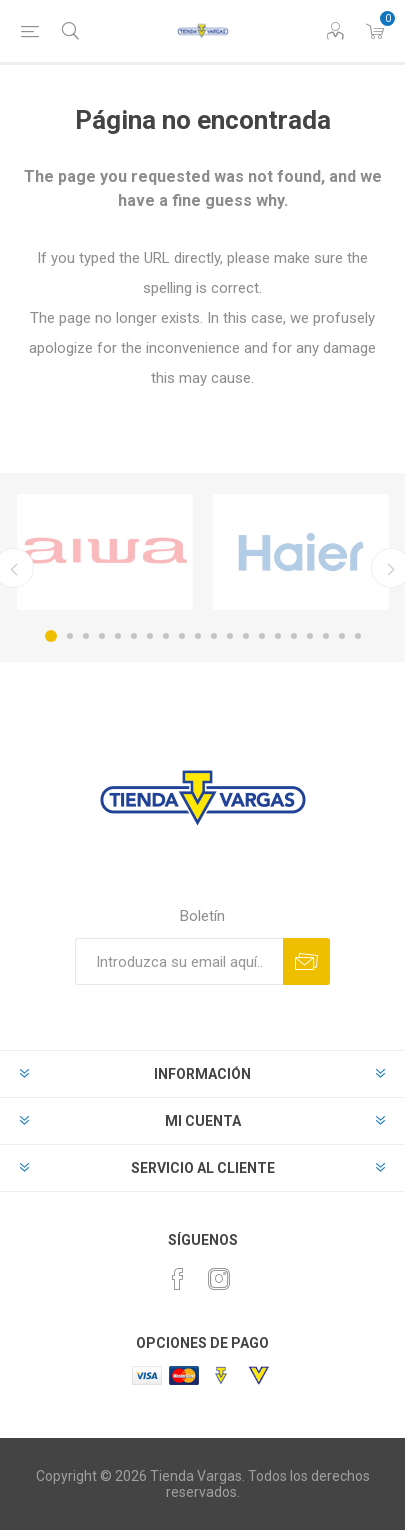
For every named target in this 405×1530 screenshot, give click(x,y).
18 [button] (326, 636)
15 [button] (278, 636)
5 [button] (118, 636)
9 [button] (182, 636)
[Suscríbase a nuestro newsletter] (179, 961)
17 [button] (310, 636)
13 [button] (246, 636)
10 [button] (198, 636)
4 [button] (102, 636)
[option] (105, 552)
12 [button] (230, 636)
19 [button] (342, 636)
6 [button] (134, 636)
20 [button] (358, 636)
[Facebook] (178, 1279)
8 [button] (166, 636)
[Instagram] (219, 1279)
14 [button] (262, 636)
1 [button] (51, 636)
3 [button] (86, 636)
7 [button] (150, 636)
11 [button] (214, 636)
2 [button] (70, 636)
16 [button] (294, 636)
